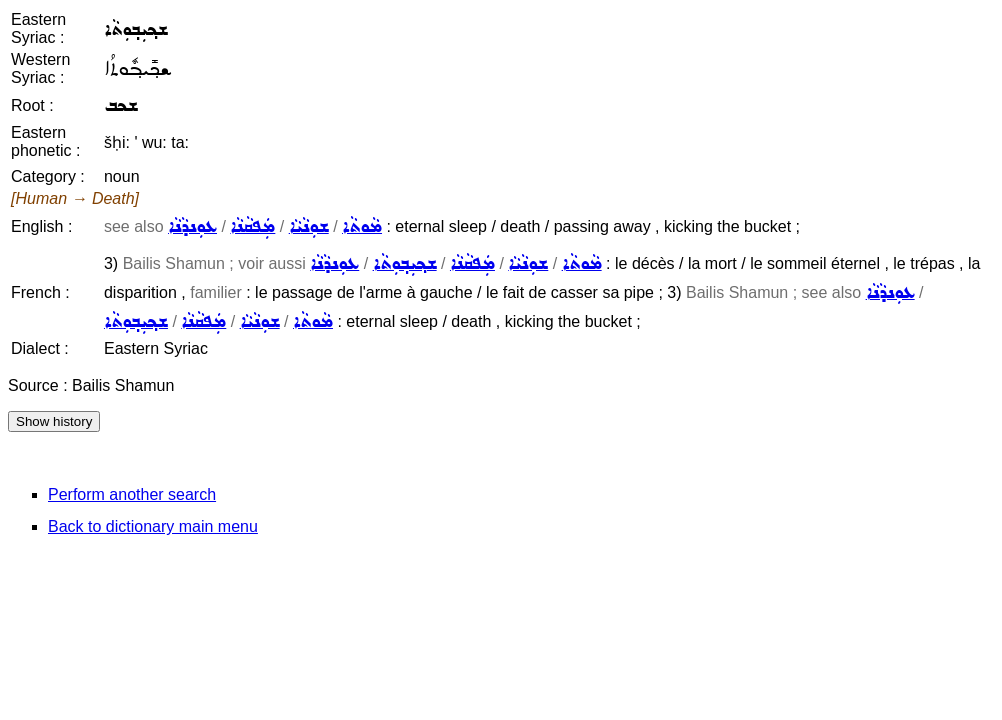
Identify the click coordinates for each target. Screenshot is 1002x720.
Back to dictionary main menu (153, 526)
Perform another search (132, 494)
